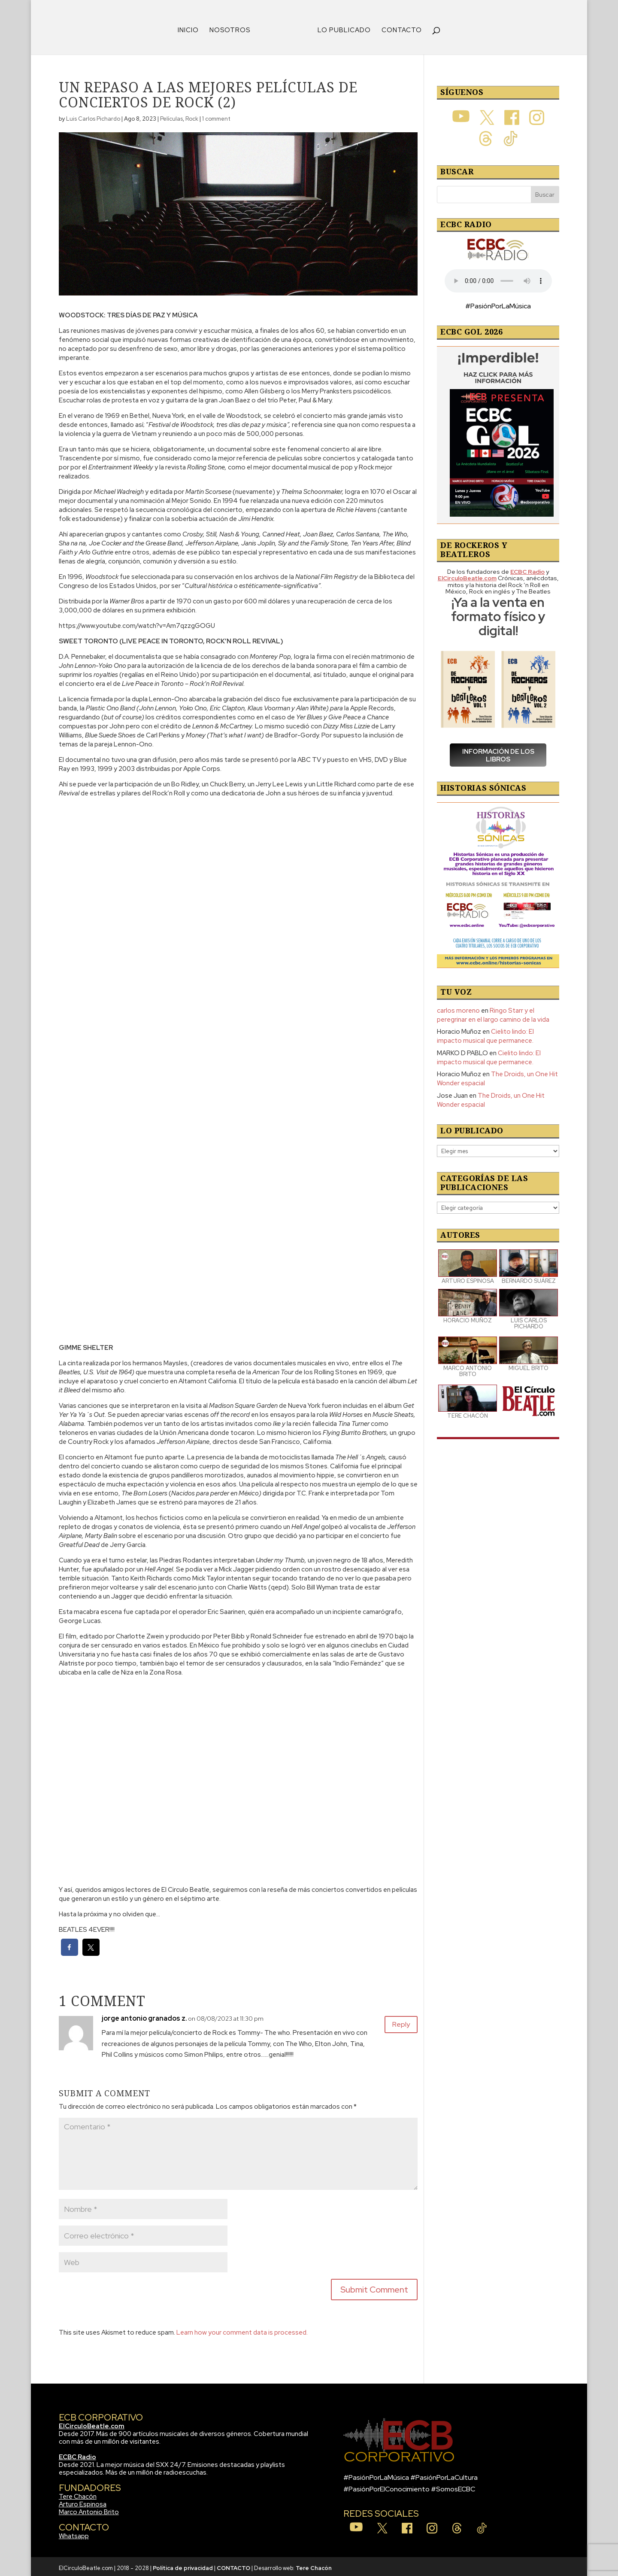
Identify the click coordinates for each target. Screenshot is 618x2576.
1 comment (216, 115)
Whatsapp (74, 2533)
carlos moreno (458, 1007)
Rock (191, 115)
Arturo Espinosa (82, 2501)
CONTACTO (399, 27)
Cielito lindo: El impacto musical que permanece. (485, 1033)
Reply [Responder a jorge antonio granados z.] (397, 2023)
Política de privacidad (183, 2565)
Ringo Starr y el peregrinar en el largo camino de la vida (493, 1012)
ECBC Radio (77, 2454)
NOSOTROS (232, 27)
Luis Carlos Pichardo (93, 115)
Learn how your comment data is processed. (242, 2329)
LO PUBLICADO (341, 27)
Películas (171, 115)
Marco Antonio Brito (89, 2509)
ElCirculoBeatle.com (91, 2423)
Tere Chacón (78, 2493)
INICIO (191, 27)
